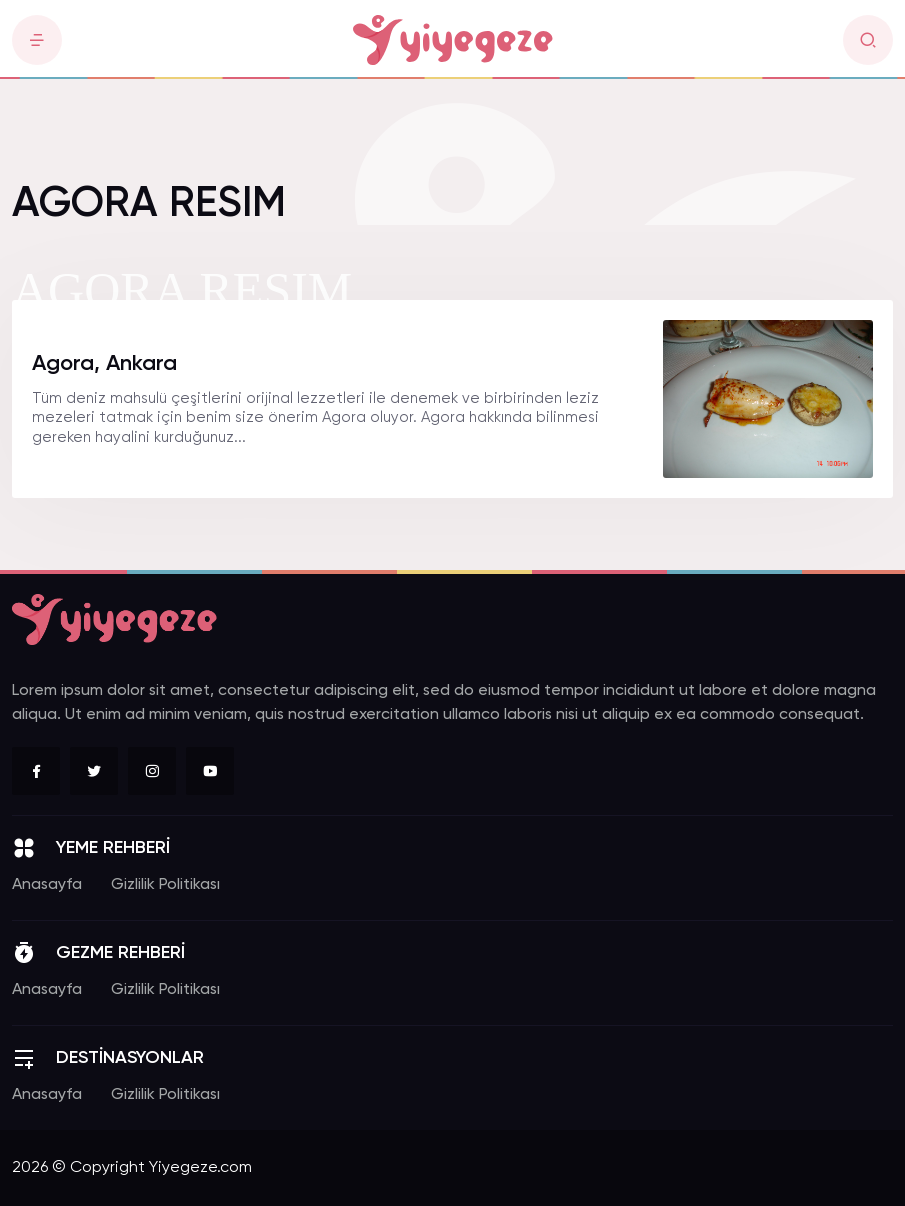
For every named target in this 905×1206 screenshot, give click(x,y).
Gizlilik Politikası (165, 885)
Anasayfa (47, 885)
